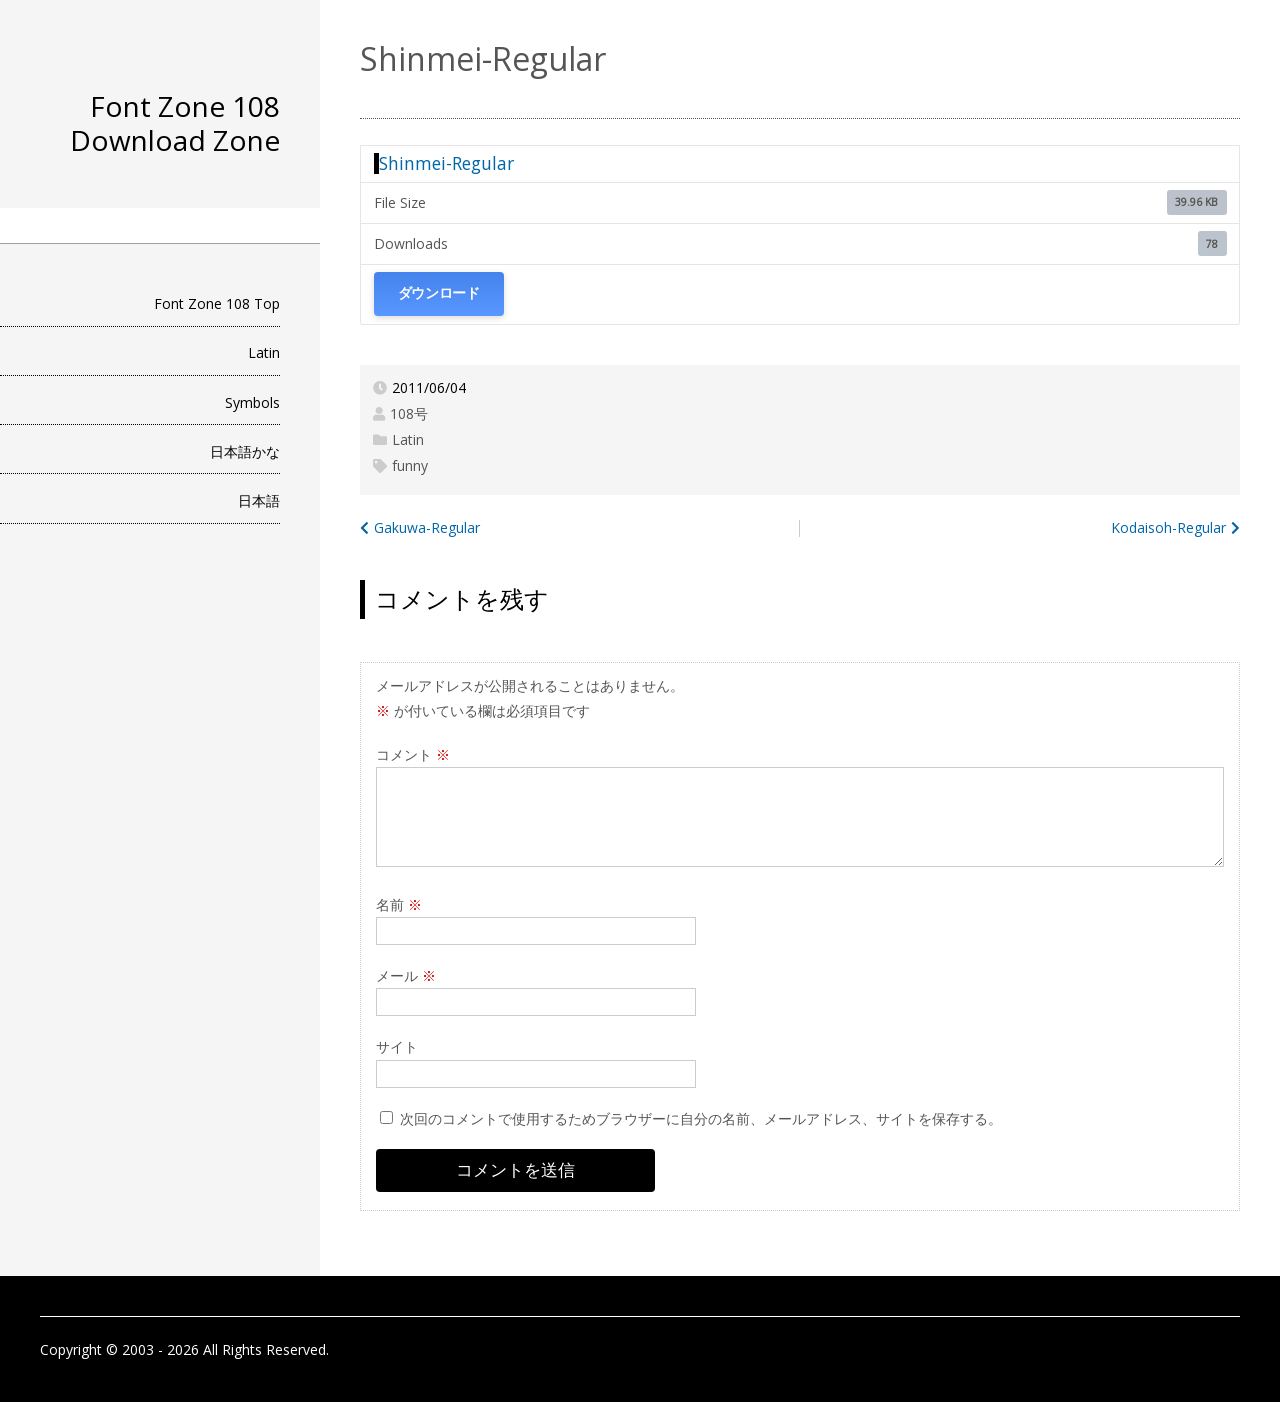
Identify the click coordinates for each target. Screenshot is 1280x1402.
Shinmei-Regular (446, 163)
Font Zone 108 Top (217, 303)
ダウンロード (439, 293)
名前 (399, 904)
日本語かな (245, 451)
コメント (413, 754)
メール (406, 975)
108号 (409, 413)
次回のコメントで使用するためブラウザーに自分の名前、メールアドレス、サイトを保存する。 (701, 1118)
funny (410, 465)
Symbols (252, 402)
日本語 (259, 500)
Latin (264, 352)
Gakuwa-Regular (427, 527)
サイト (397, 1046)
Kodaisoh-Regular (1168, 527)
